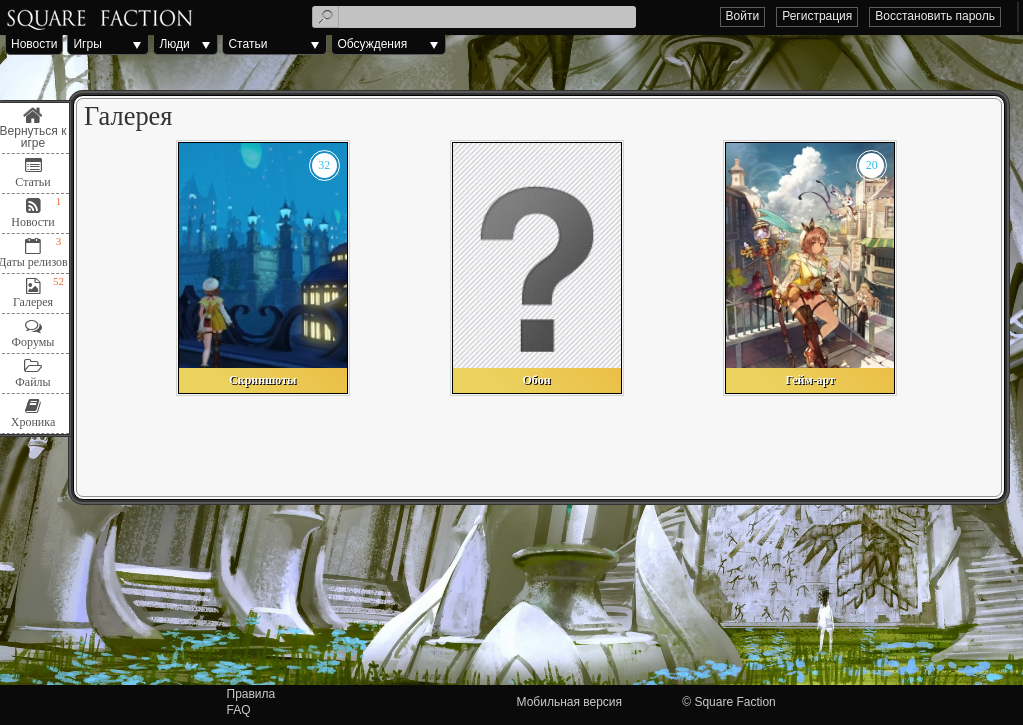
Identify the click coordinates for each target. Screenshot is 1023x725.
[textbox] (474, 17)
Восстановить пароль (935, 16)
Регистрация (817, 16)
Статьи (247, 44)
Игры (87, 44)
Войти (743, 16)
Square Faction (734, 702)
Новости (34, 44)
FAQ (239, 710)
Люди (174, 44)
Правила (251, 694)
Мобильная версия (570, 702)
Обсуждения (372, 44)
